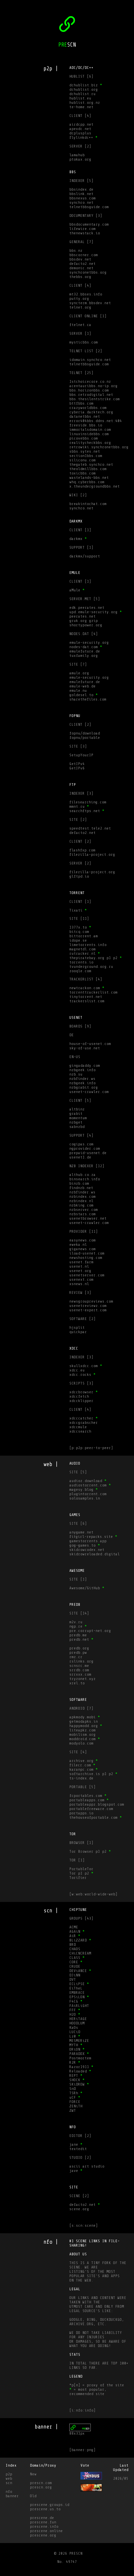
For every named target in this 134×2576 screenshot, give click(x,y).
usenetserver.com (86, 1275)
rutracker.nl (82, 953)
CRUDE (74, 1966)
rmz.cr (75, 1657)
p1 (109, 958)
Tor (72, 1873)
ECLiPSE (77, 1984)
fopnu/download (84, 733)
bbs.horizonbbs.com (89, 390)
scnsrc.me (79, 1665)
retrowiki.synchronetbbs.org (98, 447)
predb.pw (78, 1652)
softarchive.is (84, 1774)
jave (73, 2170)
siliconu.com (82, 460)
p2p (9, 2474)
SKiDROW (77, 2084)
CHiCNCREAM (80, 1953)
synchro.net (81, 202)
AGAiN (74, 1931)
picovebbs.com (83, 438)
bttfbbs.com (81, 403)
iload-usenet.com (86, 1253)
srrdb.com (79, 1670)
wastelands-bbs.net (89, 477)
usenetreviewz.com (88, 1306)
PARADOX (77, 2054)
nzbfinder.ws (82, 1078)
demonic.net (81, 268)
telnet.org (80, 307)
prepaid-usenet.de (88, 1153)
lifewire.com (82, 229)
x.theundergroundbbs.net (94, 486)
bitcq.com (79, 931)
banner (12, 2496)
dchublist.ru (82, 94)
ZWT (72, 2110)
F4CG (73, 2001)
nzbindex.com (82, 1196)
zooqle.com (80, 971)
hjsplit (77, 1327)
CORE (73, 1962)
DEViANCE (78, 1971)
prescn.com (41, 2483)
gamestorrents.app (88, 1541)
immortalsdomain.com (90, 429)
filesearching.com (87, 802)
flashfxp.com (82, 850)
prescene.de (42, 2518)
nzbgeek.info (82, 1070)
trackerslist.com (86, 1001)
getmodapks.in (83, 1721)
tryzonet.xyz (82, 1679)
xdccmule (78, 1427)
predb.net (79, 1639)
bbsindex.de (81, 189)
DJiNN (74, 1975)
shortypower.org (85, 625)
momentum (78, 1118)
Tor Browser (81, 1851)
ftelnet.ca (80, 325)
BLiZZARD (78, 1940)
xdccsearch (80, 1431)
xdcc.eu (77, 1370)
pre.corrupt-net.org (90, 1631)
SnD (72, 2089)
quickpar (78, 1332)
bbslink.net (81, 194)
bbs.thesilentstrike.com (94, 399)
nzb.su (75, 1074)
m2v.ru (75, 1622)
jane (73, 2144)
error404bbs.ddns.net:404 (95, 421)
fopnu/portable (84, 737)
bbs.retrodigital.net (91, 394)
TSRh (73, 2093)
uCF (72, 2097)
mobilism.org (82, 1734)
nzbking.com (81, 1205)
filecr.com (80, 1765)
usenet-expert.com (88, 1310)
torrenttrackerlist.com (93, 992)
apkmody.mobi (82, 1717)
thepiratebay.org (86, 958)
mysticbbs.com (83, 342)
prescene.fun (43, 2522)
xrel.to (77, 1683)
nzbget (75, 1122)
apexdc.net (80, 129)
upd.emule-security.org (93, 612)
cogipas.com (81, 1144)
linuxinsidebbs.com (89, 434)
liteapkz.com (82, 1730)
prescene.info (44, 2526)
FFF (72, 2010)
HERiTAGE (78, 2019)
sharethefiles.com (87, 699)
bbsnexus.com (82, 198)
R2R (72, 2062)
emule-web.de (82, 686)
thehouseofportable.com (93, 1817)
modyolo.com (81, 1743)
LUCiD (74, 2032)
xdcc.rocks (80, 1374)
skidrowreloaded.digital (94, 1554)
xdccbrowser (81, 1392)
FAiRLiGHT (79, 2006)
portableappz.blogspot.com (96, 1804)
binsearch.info (84, 1179)
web (9, 2478)
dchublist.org (83, 89)
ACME (73, 1927)
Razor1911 (79, 2067)
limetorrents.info (88, 945)
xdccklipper (81, 1401)
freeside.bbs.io (85, 425)
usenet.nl (79, 1266)
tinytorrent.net (85, 997)
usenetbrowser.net (88, 1218)
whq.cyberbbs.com (86, 482)
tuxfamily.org (83, 655)
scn (9, 2483)
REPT (73, 2075)
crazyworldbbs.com (88, 408)
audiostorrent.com (88, 1485)
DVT (72, 1979)
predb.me (78, 1635)
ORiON (74, 2049)
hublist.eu (80, 98)
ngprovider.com (84, 1148)
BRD (72, 1944)
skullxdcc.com (83, 1366)
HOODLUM (77, 2023)
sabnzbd (77, 1127)
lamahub (77, 155)
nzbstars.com (82, 1214)
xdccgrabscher (83, 1422)
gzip (93, 621)
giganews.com (82, 1249)
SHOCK (74, 2080)
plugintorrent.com (88, 1494)
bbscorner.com (83, 255)
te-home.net (81, 107)
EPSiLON (77, 1997)
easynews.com (82, 1240)
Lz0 (72, 2036)
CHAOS (74, 1949)
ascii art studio (86, 2166)
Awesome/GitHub (84, 1588)
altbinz (77, 1109)
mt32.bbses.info (85, 294)
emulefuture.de (84, 651)
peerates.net (82, 616)
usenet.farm (81, 1262)
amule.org (79, 673)
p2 (115, 958)
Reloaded (78, 2071)
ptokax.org (80, 159)
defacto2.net (82, 263)
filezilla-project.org (92, 854)
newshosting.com (85, 1257)
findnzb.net (81, 1188)
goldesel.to (81, 695)
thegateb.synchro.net (91, 464)
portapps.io (81, 1813)
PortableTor (81, 1869)
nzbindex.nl (81, 1201)
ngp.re (75, 1626)
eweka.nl (78, 1244)
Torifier (78, 1877)
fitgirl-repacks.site (91, 1536)
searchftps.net (84, 811)
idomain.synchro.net (90, 360)
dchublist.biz (83, 85)
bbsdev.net (80, 259)
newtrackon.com (84, 988)
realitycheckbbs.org (90, 442)
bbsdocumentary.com (89, 224)
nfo (9, 2491)
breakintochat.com (88, 504)
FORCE (74, 2102)
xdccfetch (79, 1396)
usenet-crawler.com (89, 1092)
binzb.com (79, 1183)
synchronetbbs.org (88, 272)
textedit (78, 2149)
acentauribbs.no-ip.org (93, 386)
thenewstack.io (84, 233)
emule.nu (78, 690)
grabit (75, 1113)
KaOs (73, 2027)
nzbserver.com (83, 1209)
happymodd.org (83, 1726)
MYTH (73, 2045)
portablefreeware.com (91, 1809)
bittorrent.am (83, 936)
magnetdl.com (82, 949)
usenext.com (81, 1279)
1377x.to (78, 927)
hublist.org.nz (84, 102)
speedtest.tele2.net (90, 828)
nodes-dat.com (83, 647)
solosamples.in (84, 1498)
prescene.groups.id (49, 2505)
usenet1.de (80, 1157)
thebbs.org (80, 277)
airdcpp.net (81, 124)
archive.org (81, 1761)
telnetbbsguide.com (89, 207)
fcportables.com (85, 1795)
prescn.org (41, 2487)
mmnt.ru (77, 806)
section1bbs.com (85, 456)
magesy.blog (81, 1489)
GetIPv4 (77, 764)
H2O (72, 2014)
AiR (72, 1936)
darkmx (75, 539)
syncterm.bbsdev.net (90, 303)
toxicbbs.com (82, 473)
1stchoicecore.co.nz (90, 381)
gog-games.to (82, 1545)
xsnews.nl (79, 1284)
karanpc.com (81, 1769)
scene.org (79, 2209)
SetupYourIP (81, 755)
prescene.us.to (45, 2509)
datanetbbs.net (84, 416)
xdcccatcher (81, 1418)
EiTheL (75, 1988)
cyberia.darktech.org (91, 412)
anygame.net (81, 1532)
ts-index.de (81, 1778)
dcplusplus (80, 133)
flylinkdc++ (81, 137)
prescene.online (46, 2531)
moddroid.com (82, 1739)
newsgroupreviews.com (91, 1301)
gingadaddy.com (84, 1065)
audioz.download (85, 1481)
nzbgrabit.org (83, 1087)
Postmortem (80, 2058)
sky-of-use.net (84, 1048)
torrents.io (81, 962)
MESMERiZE (79, 2040)
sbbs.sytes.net (84, 451)
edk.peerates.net (86, 607)
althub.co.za (82, 1175)
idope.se (78, 940)
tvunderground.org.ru (91, 966)
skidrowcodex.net (86, 1550)
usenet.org (80, 1271)
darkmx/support (84, 556)
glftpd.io (79, 876)
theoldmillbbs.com (88, 469)
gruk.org (78, 621)
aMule (74, 590)
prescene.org (43, 2535)
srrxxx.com (80, 1674)
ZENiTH (75, 2106)
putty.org (79, 298)
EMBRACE (77, 1992)
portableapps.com (86, 1800)
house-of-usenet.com (90, 1044)
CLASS (74, 1958)
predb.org (79, 1648)
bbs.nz (75, 250)
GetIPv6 (77, 768)
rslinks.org (81, 1661)
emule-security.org (89, 642)
